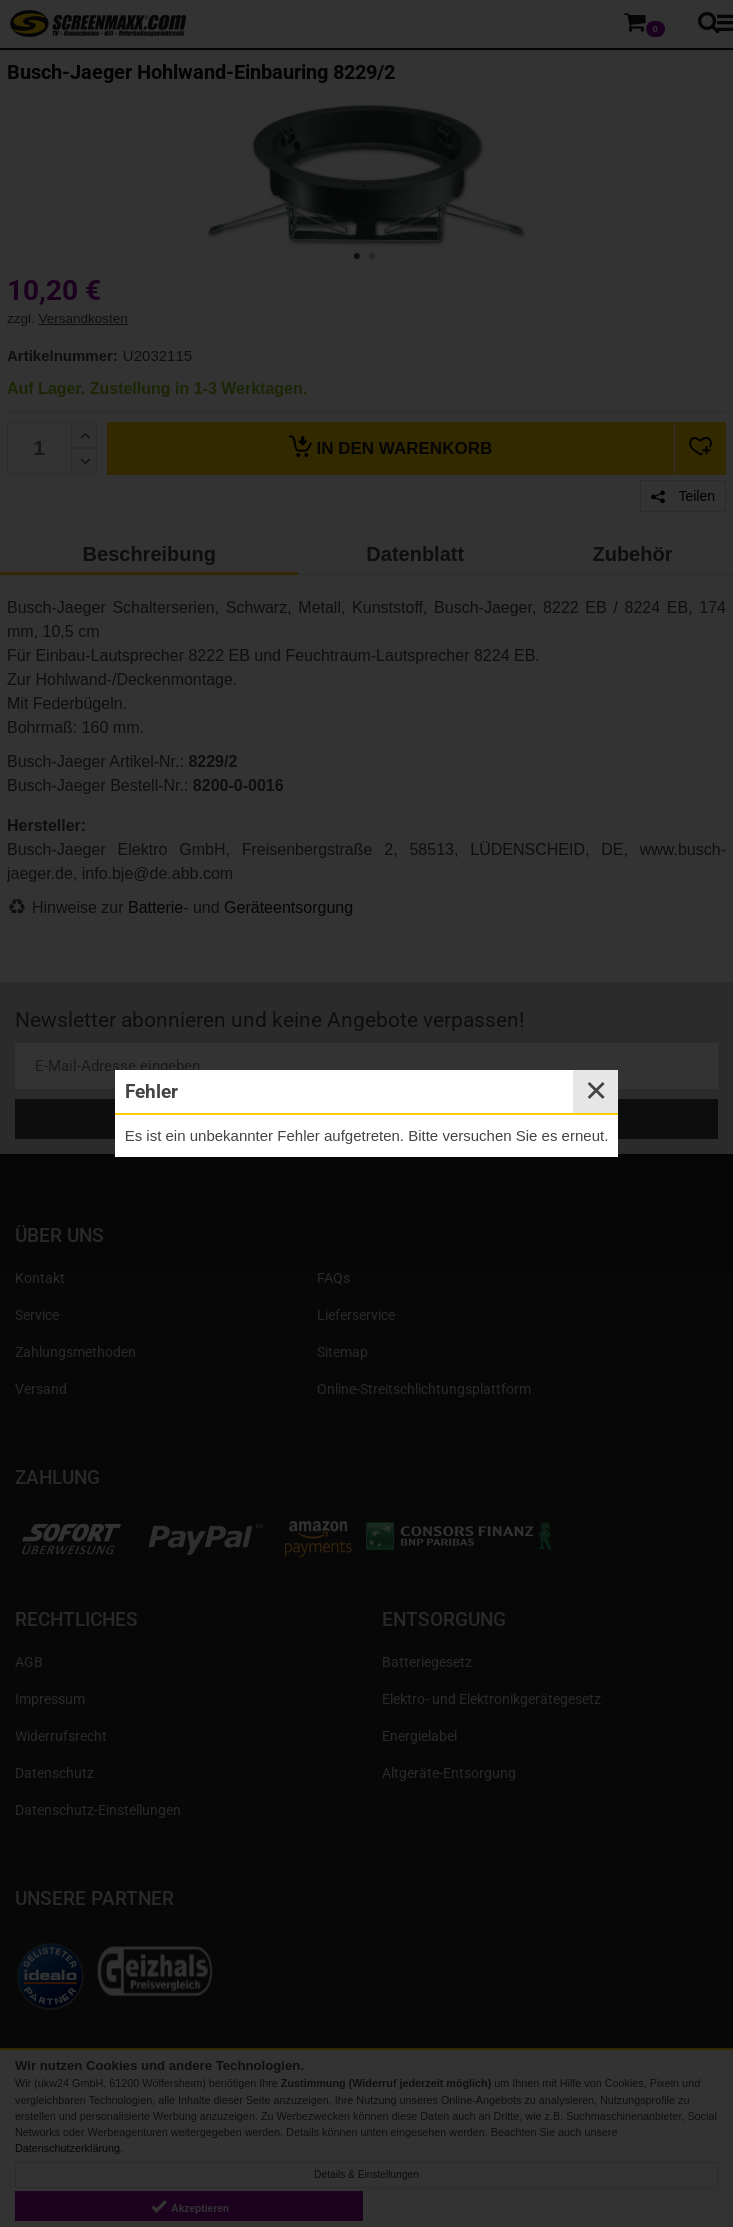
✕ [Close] (596, 1091)
